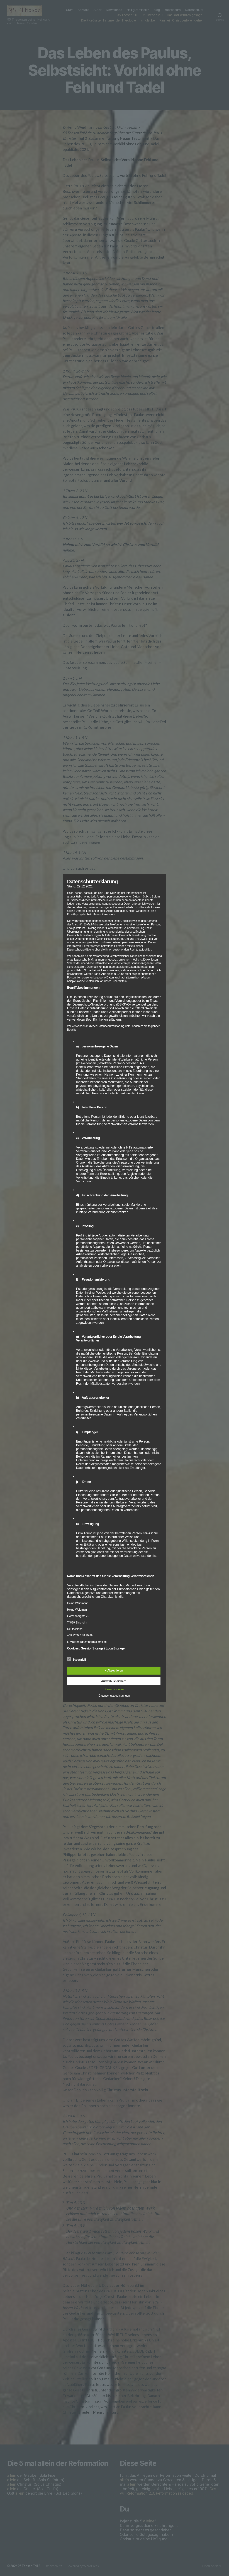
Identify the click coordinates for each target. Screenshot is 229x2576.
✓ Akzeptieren (113, 1670)
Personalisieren (114, 1689)
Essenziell (78, 1659)
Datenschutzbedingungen (114, 1695)
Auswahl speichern (113, 1681)
